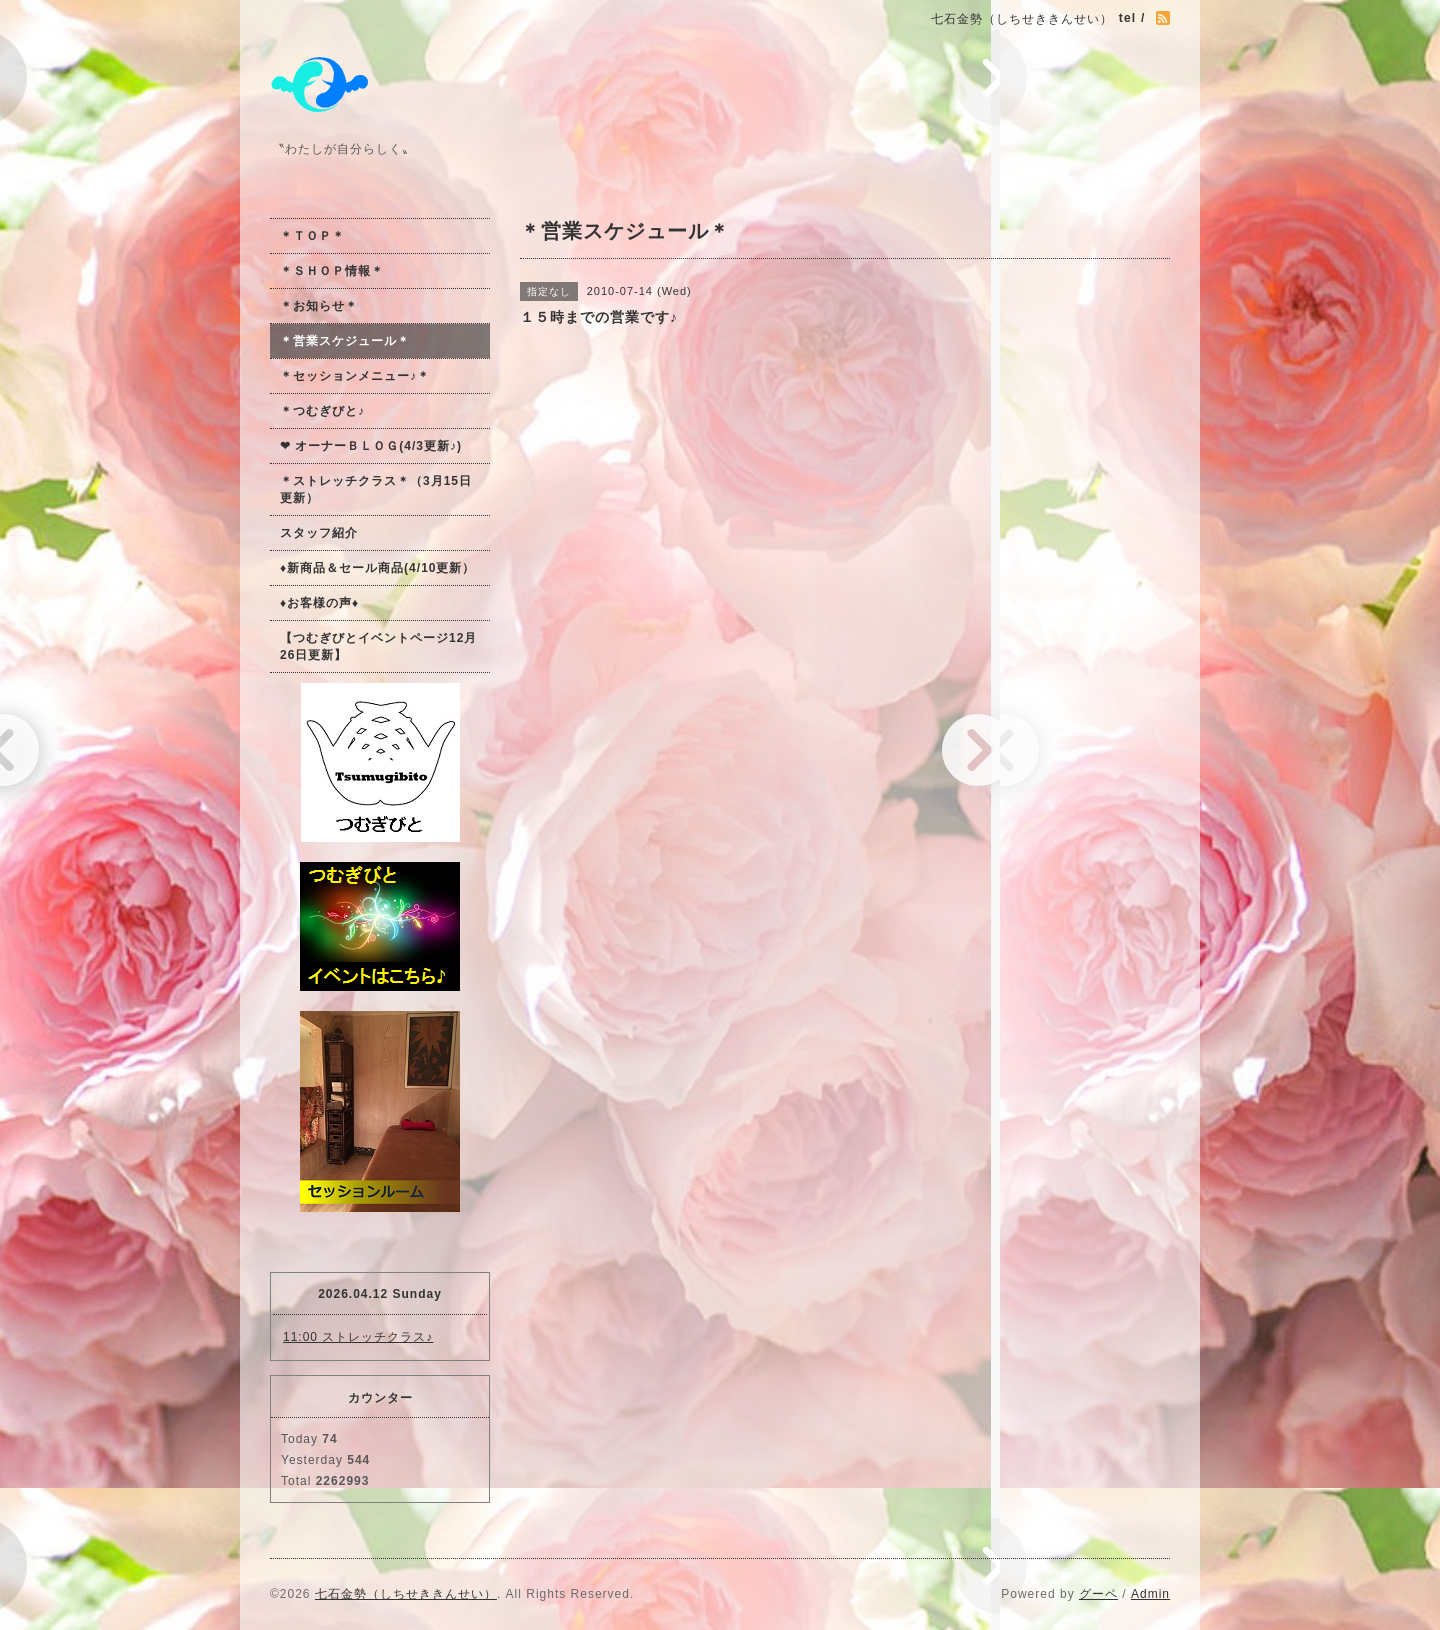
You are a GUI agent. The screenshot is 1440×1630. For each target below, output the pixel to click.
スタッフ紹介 (319, 533)
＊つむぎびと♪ (322, 411)
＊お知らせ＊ (319, 306)
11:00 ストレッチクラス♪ (358, 1337)
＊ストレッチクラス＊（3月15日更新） (376, 489)
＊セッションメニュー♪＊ (355, 376)
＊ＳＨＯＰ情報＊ (332, 271)
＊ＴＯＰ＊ (312, 236)
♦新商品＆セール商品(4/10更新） (377, 568)
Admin (1150, 1594)
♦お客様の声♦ (319, 603)
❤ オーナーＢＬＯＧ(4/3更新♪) (371, 446)
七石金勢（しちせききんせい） (406, 1594)
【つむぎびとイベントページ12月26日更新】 (378, 646)
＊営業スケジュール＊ (345, 341)
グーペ (1098, 1594)
